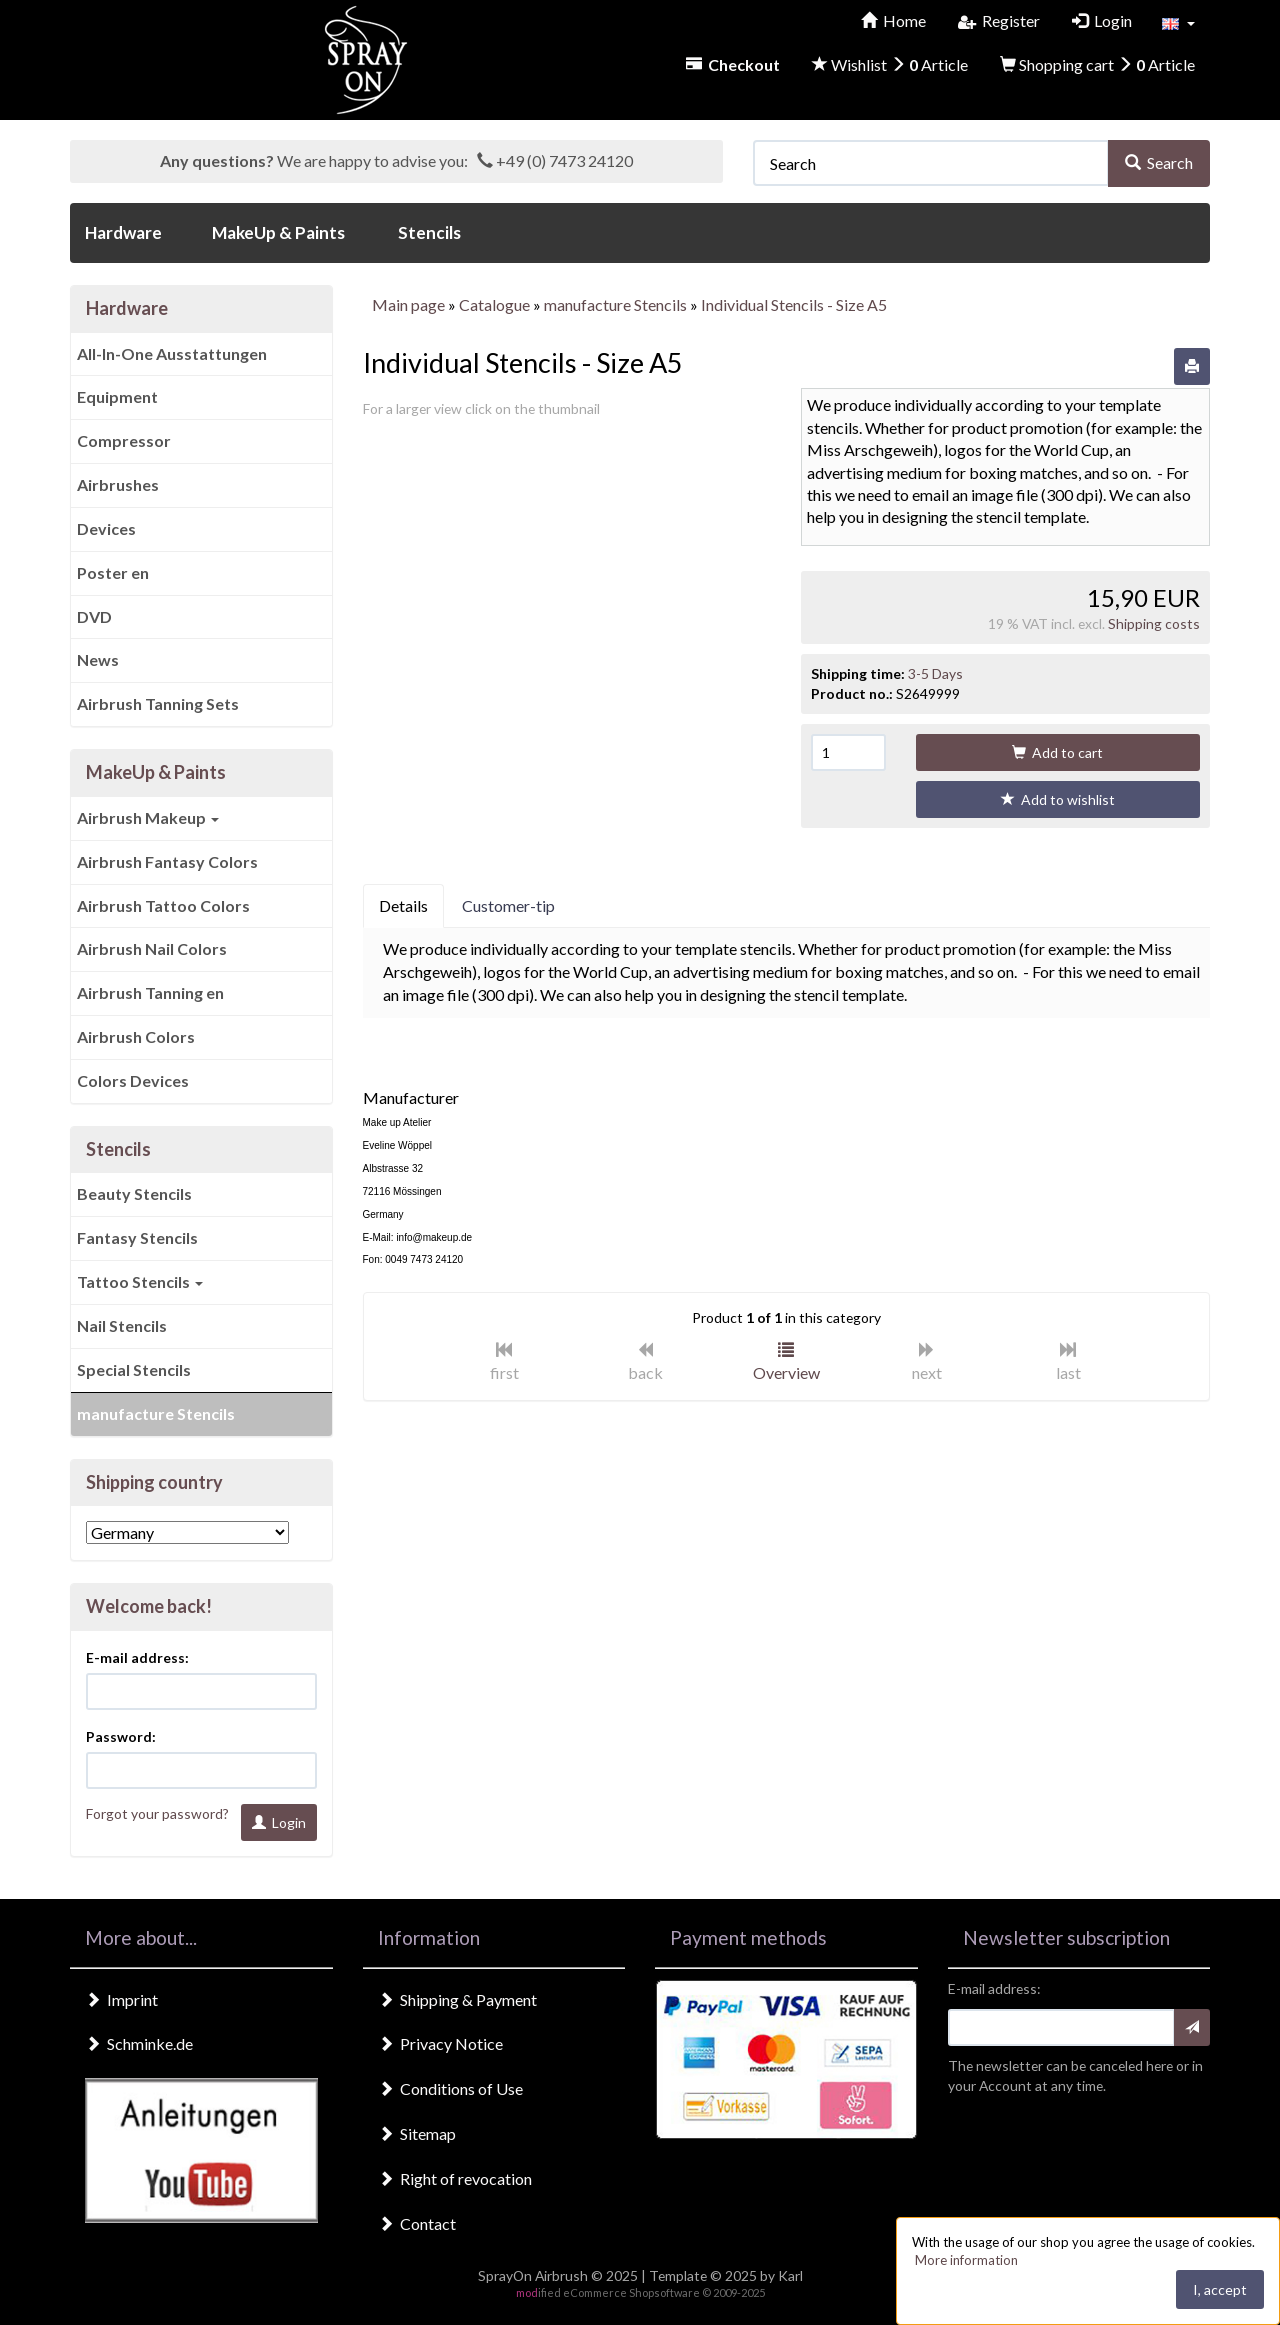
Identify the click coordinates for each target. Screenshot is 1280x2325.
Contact (417, 2223)
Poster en (113, 572)
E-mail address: (137, 1657)
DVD (94, 616)
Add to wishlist (1058, 799)
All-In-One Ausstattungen (172, 353)
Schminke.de (139, 2043)
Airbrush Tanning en (150, 992)
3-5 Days (935, 673)
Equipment (117, 396)
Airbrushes (118, 484)
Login (279, 1822)
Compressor (124, 440)
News (98, 659)
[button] (1178, 22)
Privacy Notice (440, 2043)
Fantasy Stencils (137, 1237)
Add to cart (1057, 752)
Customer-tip (508, 905)
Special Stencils (134, 1369)
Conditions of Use (450, 2088)
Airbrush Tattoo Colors (163, 905)
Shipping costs (1154, 623)
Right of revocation (455, 2178)
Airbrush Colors (136, 1036)
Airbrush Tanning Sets (158, 703)
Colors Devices (133, 1080)
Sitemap (417, 2133)
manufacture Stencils (156, 1413)
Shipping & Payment (457, 1999)
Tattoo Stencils (140, 1281)
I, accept (1220, 2289)
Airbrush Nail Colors (152, 948)
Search (1159, 162)
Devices (106, 528)
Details (403, 905)
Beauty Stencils (134, 1193)
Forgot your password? (157, 1813)
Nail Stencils (122, 1325)
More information (966, 2260)
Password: (121, 1736)
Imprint (121, 1999)
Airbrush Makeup (148, 817)
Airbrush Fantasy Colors (167, 861)
